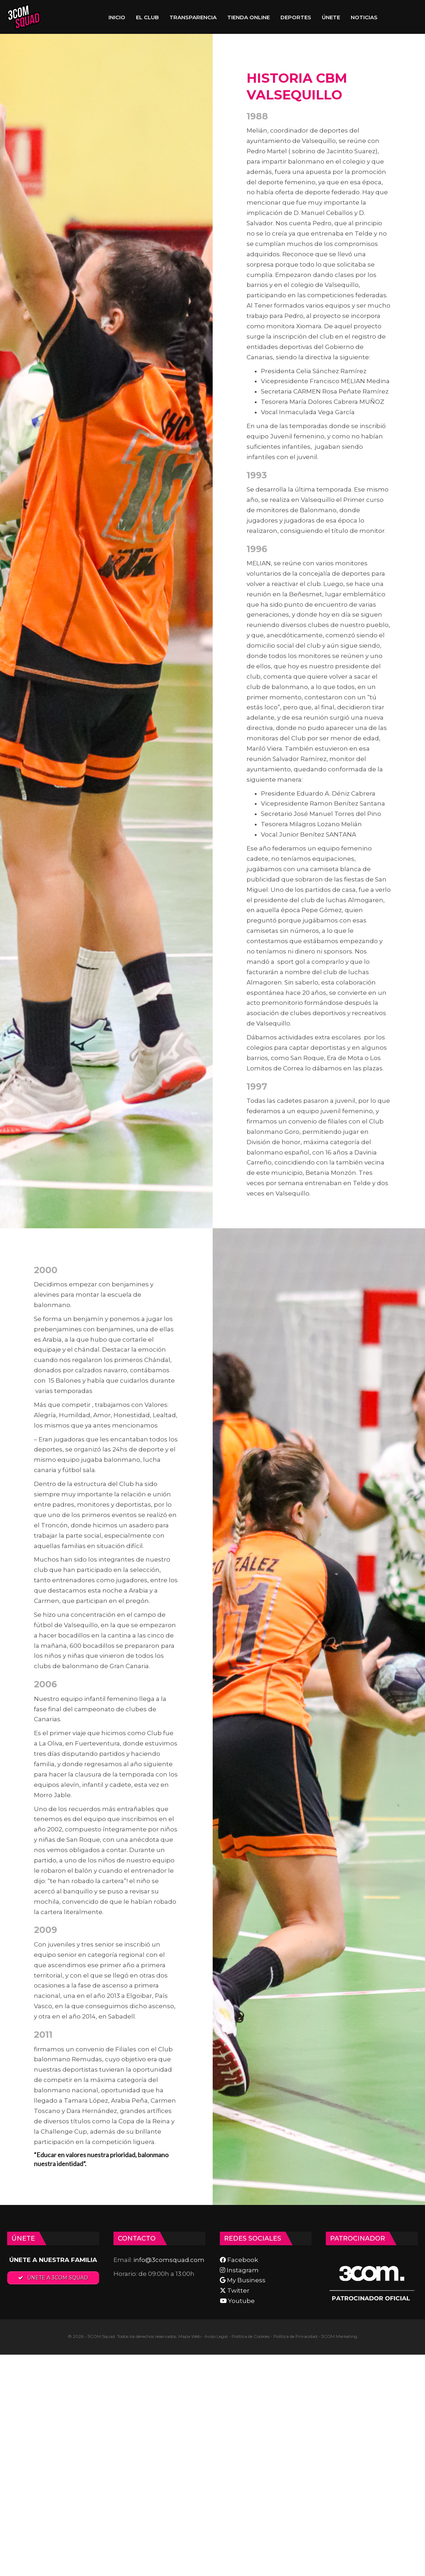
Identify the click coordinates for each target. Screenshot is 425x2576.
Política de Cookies (250, 2336)
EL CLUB (147, 17)
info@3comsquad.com (168, 2259)
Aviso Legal (216, 2336)
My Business (242, 2280)
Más (394, 17)
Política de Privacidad (295, 2336)
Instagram (239, 2270)
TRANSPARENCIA (193, 17)
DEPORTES (295, 17)
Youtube (237, 2300)
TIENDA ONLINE (248, 17)
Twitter (234, 2290)
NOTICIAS (364, 17)
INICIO (116, 17)
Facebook (239, 2259)
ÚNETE (331, 17)
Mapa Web (189, 2336)
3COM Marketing (339, 2336)
